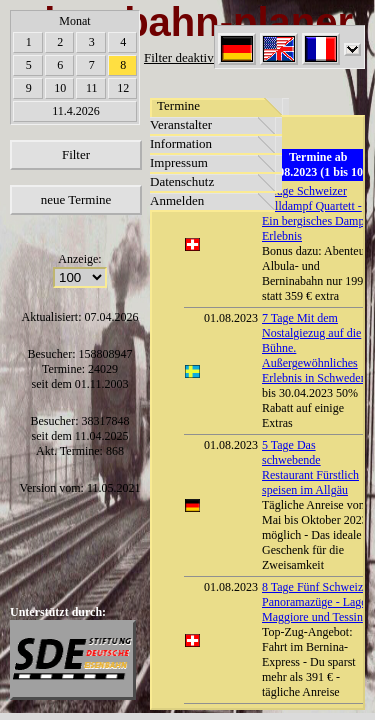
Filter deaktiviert (187, 57)
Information (181, 143)
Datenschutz (182, 181)
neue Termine (76, 199)
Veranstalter (181, 124)
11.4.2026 (76, 111)
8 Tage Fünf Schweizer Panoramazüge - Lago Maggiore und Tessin (317, 602)
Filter (76, 154)
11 (92, 88)
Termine (178, 105)
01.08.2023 (231, 318)
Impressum (179, 162)
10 (60, 88)
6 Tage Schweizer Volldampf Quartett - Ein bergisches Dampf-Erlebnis (317, 213)
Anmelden (177, 200)
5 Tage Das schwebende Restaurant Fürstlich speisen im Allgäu (310, 467)
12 (123, 88)
